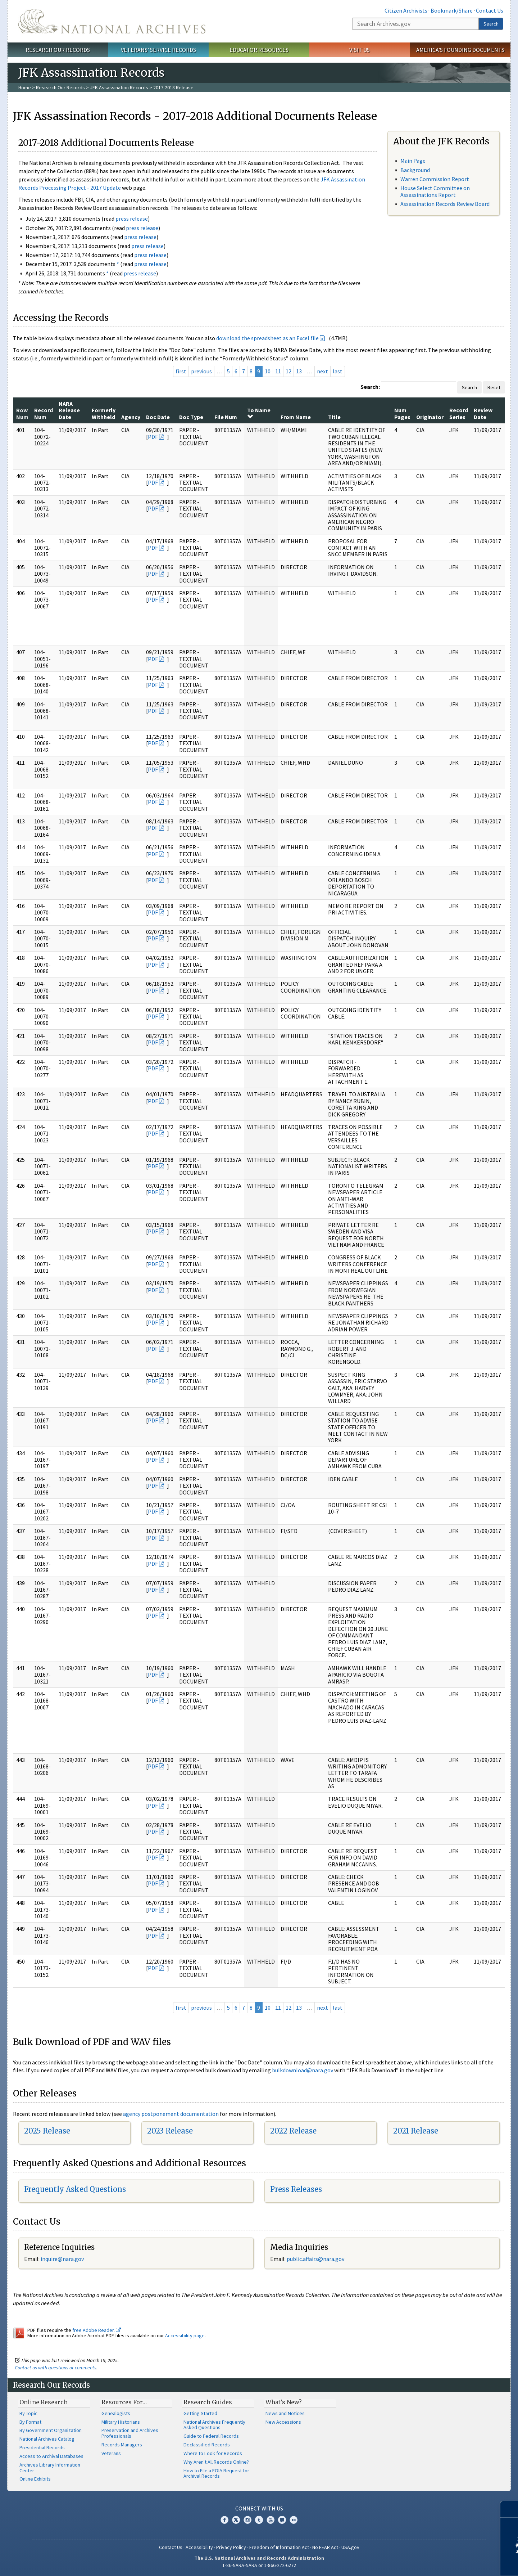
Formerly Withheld (103, 413)
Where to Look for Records (212, 2453)
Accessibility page (185, 2335)
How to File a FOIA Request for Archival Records (216, 2473)
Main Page (413, 160)
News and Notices (285, 2413)
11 (278, 371)
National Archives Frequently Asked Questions (214, 2425)
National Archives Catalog (46, 2439)
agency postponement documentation (171, 2113)
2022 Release (293, 2130)
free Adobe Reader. (96, 2330)
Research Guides (207, 2402)
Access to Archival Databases (51, 2456)
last (337, 371)
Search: (370, 386)
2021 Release (415, 2130)
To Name (259, 412)
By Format (30, 2422)
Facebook (224, 2520)
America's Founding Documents (460, 49)
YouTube (270, 2520)
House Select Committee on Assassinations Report (435, 191)
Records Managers (121, 2444)
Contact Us (489, 10)
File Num (225, 417)
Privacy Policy (231, 2547)
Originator (430, 417)
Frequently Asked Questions (75, 2189)
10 (268, 371)
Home (24, 87)
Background (415, 170)
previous (201, 371)
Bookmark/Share (452, 10)
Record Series (458, 413)
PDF (153, 436)
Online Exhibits (35, 2479)
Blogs (282, 2520)
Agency (130, 417)
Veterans (111, 2453)
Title (334, 417)
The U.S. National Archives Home (111, 21)
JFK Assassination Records (119, 87)
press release (131, 218)
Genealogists (115, 2413)
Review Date (483, 413)
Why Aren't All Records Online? (216, 2462)
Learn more (454, 2563)
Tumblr (259, 2520)
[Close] (509, 2509)
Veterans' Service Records (158, 49)
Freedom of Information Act (279, 2547)
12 (288, 371)
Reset (493, 387)
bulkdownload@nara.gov (302, 2070)
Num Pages (402, 413)
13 (299, 371)
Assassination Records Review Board (445, 203)
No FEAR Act (325, 2547)
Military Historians (120, 2422)
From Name (296, 417)
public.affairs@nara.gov (315, 2258)
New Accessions (283, 2422)
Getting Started (200, 2413)
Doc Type (191, 417)
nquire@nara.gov (63, 2258)
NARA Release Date (69, 410)
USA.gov (350, 2547)
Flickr (293, 2520)
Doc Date (158, 417)
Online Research (43, 2402)
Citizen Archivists (406, 10)
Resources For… (124, 2402)
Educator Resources (259, 49)
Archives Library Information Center (49, 2468)
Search (491, 24)
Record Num (43, 413)
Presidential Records (42, 2447)
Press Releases (296, 2189)
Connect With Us (259, 2508)
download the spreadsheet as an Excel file (267, 338)
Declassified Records (206, 2444)
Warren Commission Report (434, 179)
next (322, 371)
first (181, 371)
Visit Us (359, 49)
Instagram (247, 2520)
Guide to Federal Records (211, 2436)
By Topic (28, 2413)
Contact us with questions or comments (55, 2367)
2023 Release (170, 2130)
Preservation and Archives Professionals (129, 2433)
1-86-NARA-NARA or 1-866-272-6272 (259, 2565)
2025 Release (47, 2130)
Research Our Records (58, 49)
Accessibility (199, 2547)
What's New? (283, 2402)
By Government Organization (50, 2430)
